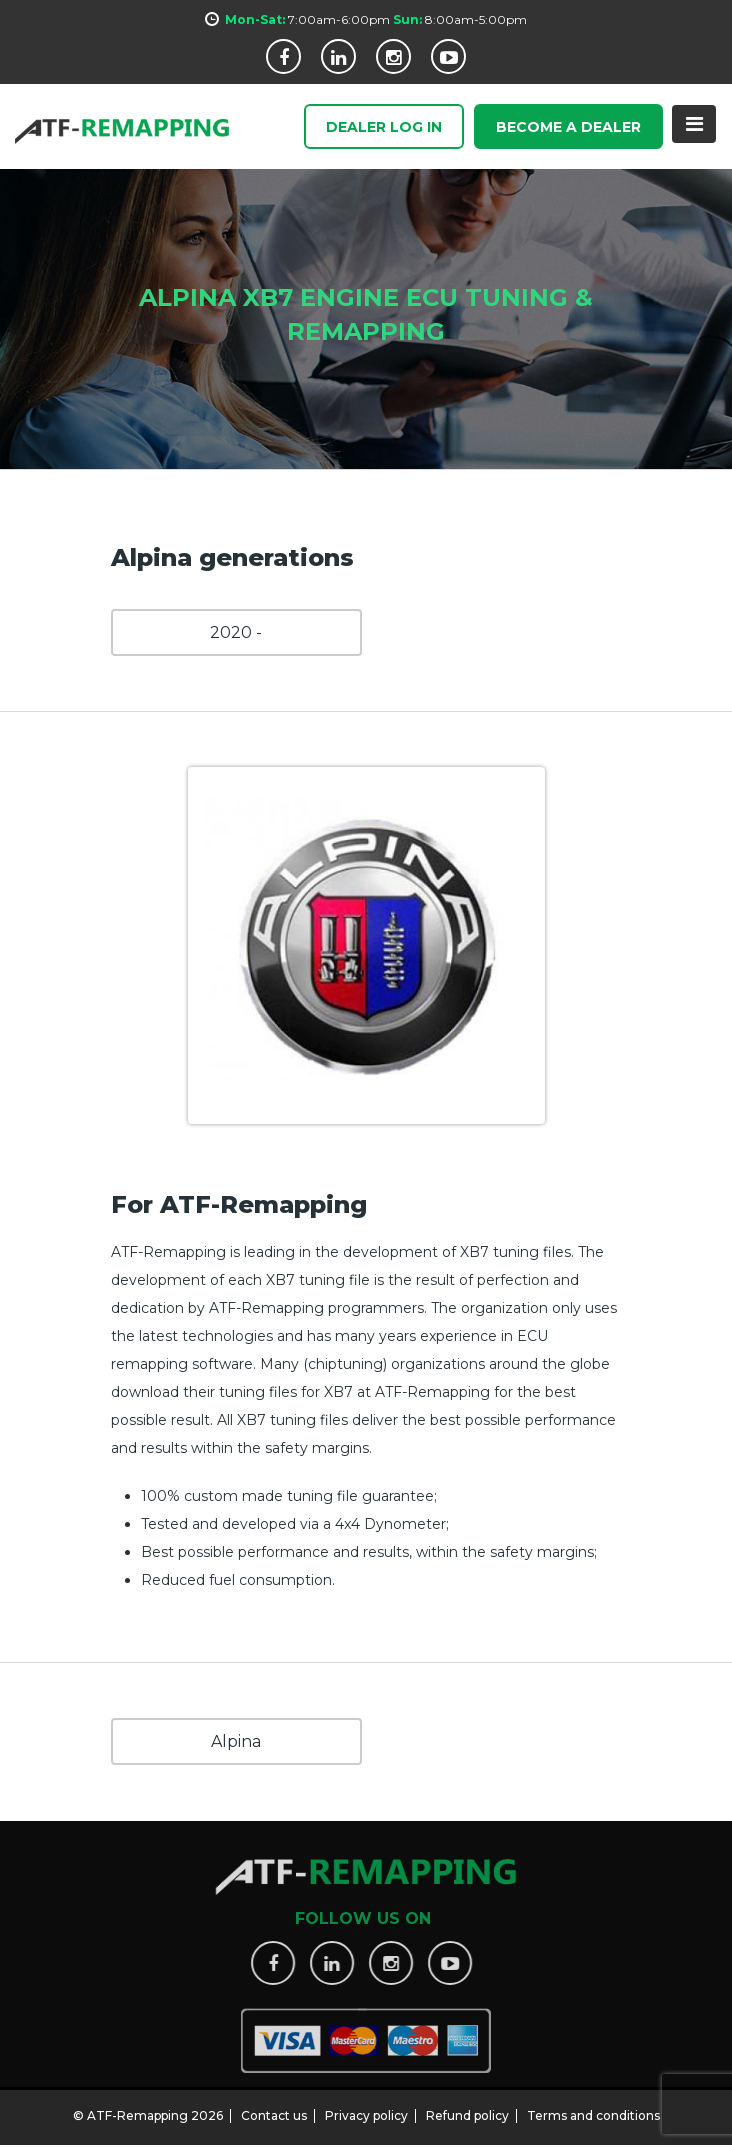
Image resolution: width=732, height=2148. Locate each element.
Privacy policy (366, 2108)
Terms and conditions (593, 2108)
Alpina (236, 1741)
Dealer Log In (384, 128)
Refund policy (467, 2108)
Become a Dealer (568, 128)
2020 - (236, 632)
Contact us (274, 2108)
